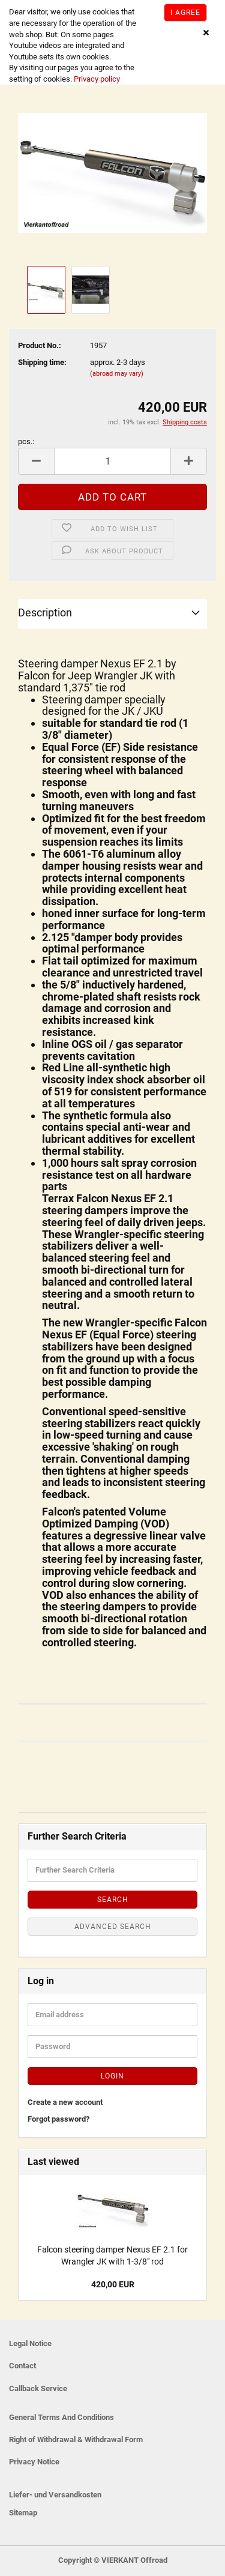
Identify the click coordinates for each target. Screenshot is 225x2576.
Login (112, 2076)
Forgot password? (58, 2118)
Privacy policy (96, 78)
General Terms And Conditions (61, 2417)
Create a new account (65, 2102)
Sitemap (23, 2512)
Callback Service (38, 2388)
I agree (185, 12)
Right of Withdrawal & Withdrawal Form (76, 2439)
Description (45, 612)
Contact (22, 2365)
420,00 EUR (112, 2284)
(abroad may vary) (116, 374)
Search (112, 1899)
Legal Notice (30, 2343)
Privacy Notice (34, 2461)
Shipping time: (42, 362)
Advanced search (112, 1926)
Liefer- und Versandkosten (55, 2494)
